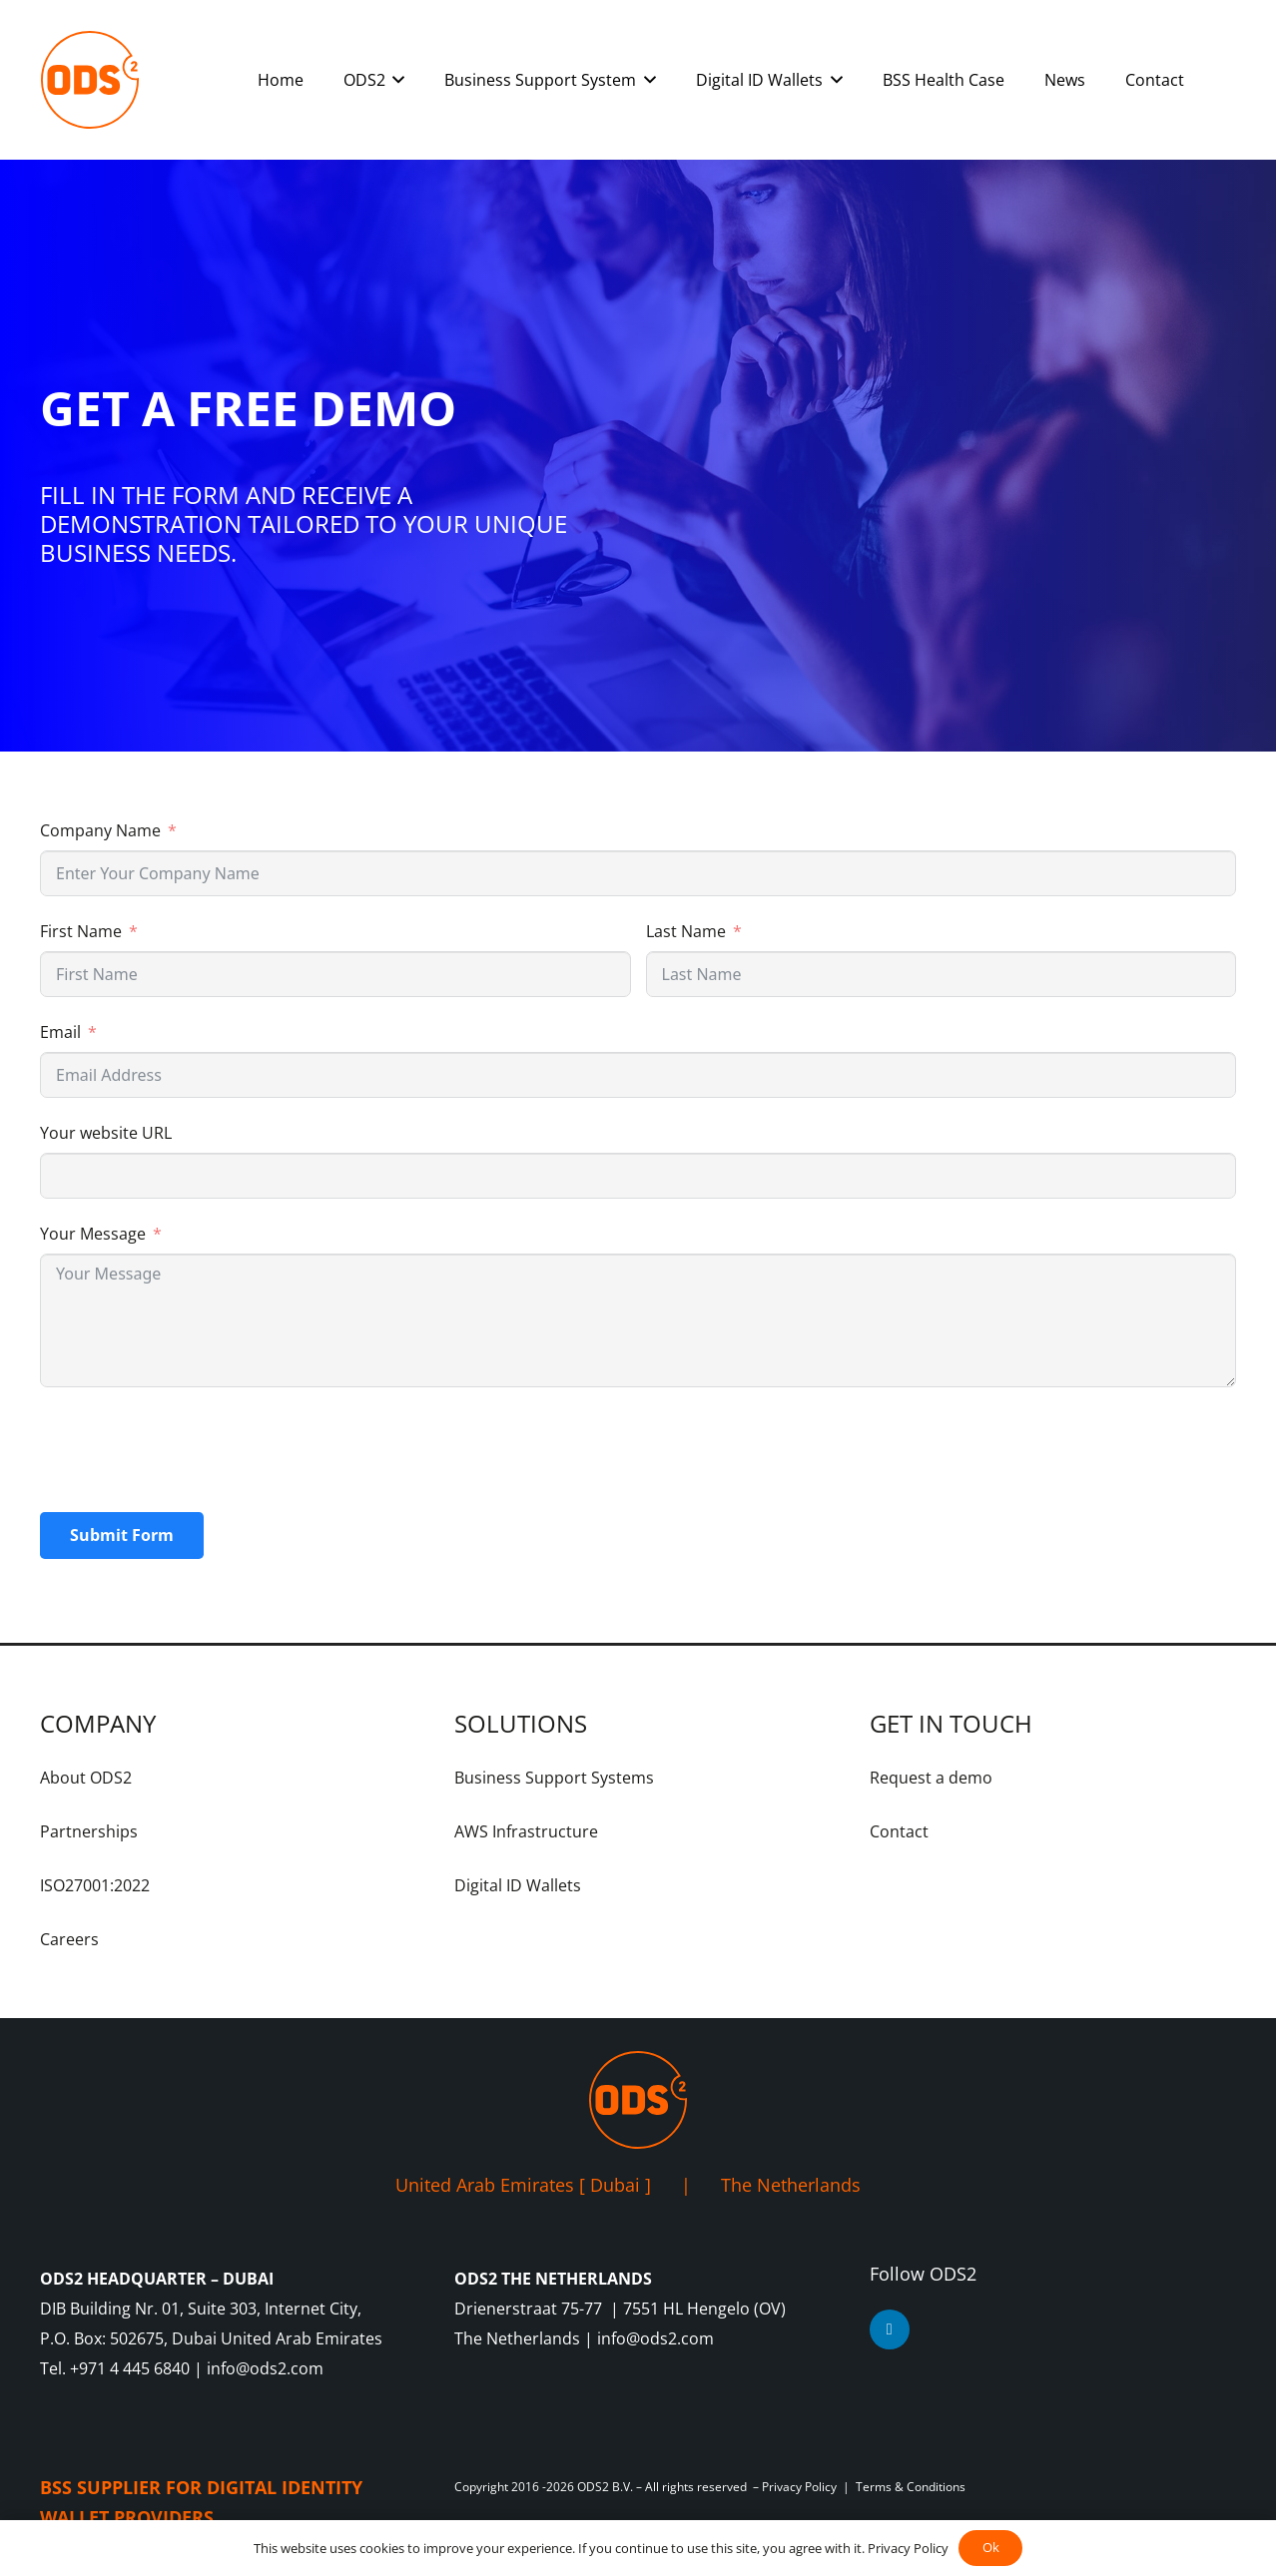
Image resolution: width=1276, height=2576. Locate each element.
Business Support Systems (554, 1778)
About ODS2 (86, 1778)
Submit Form (122, 1535)
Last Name (686, 931)
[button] (395, 80)
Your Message (93, 1234)
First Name (81, 931)
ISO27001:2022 (95, 1885)
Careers (69, 1939)
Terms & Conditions (910, 2486)
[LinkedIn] (890, 2329)
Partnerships (89, 1831)
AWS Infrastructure (526, 1831)
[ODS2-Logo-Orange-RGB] (90, 80)
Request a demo (931, 1778)
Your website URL (106, 1133)
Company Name (100, 830)
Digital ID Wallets (517, 1885)
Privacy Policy (799, 2486)
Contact (899, 1831)
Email (60, 1032)
